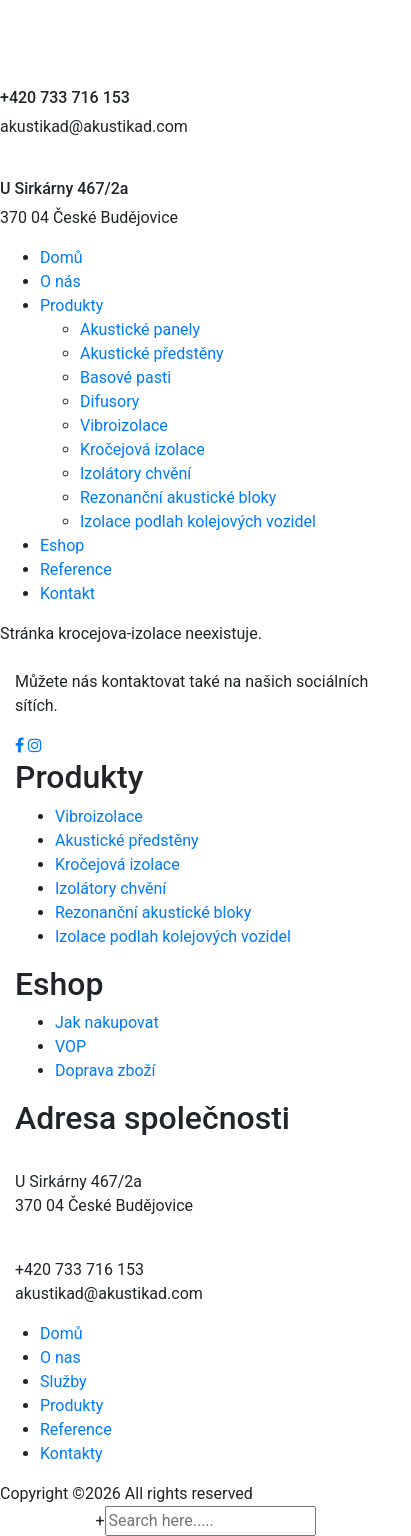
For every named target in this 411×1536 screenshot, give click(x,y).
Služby (63, 1381)
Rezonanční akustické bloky (178, 497)
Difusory (109, 401)
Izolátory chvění (135, 473)
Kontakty (71, 1453)
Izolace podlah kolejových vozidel (198, 521)
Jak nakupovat (107, 1022)
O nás (60, 281)
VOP (70, 1046)
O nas (60, 1357)
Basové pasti (125, 377)
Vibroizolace (124, 425)
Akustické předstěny (152, 353)
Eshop (62, 545)
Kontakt (67, 593)
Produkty (71, 305)
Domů (61, 257)
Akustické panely (140, 329)
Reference (76, 569)
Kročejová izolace (142, 449)
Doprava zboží (105, 1070)
